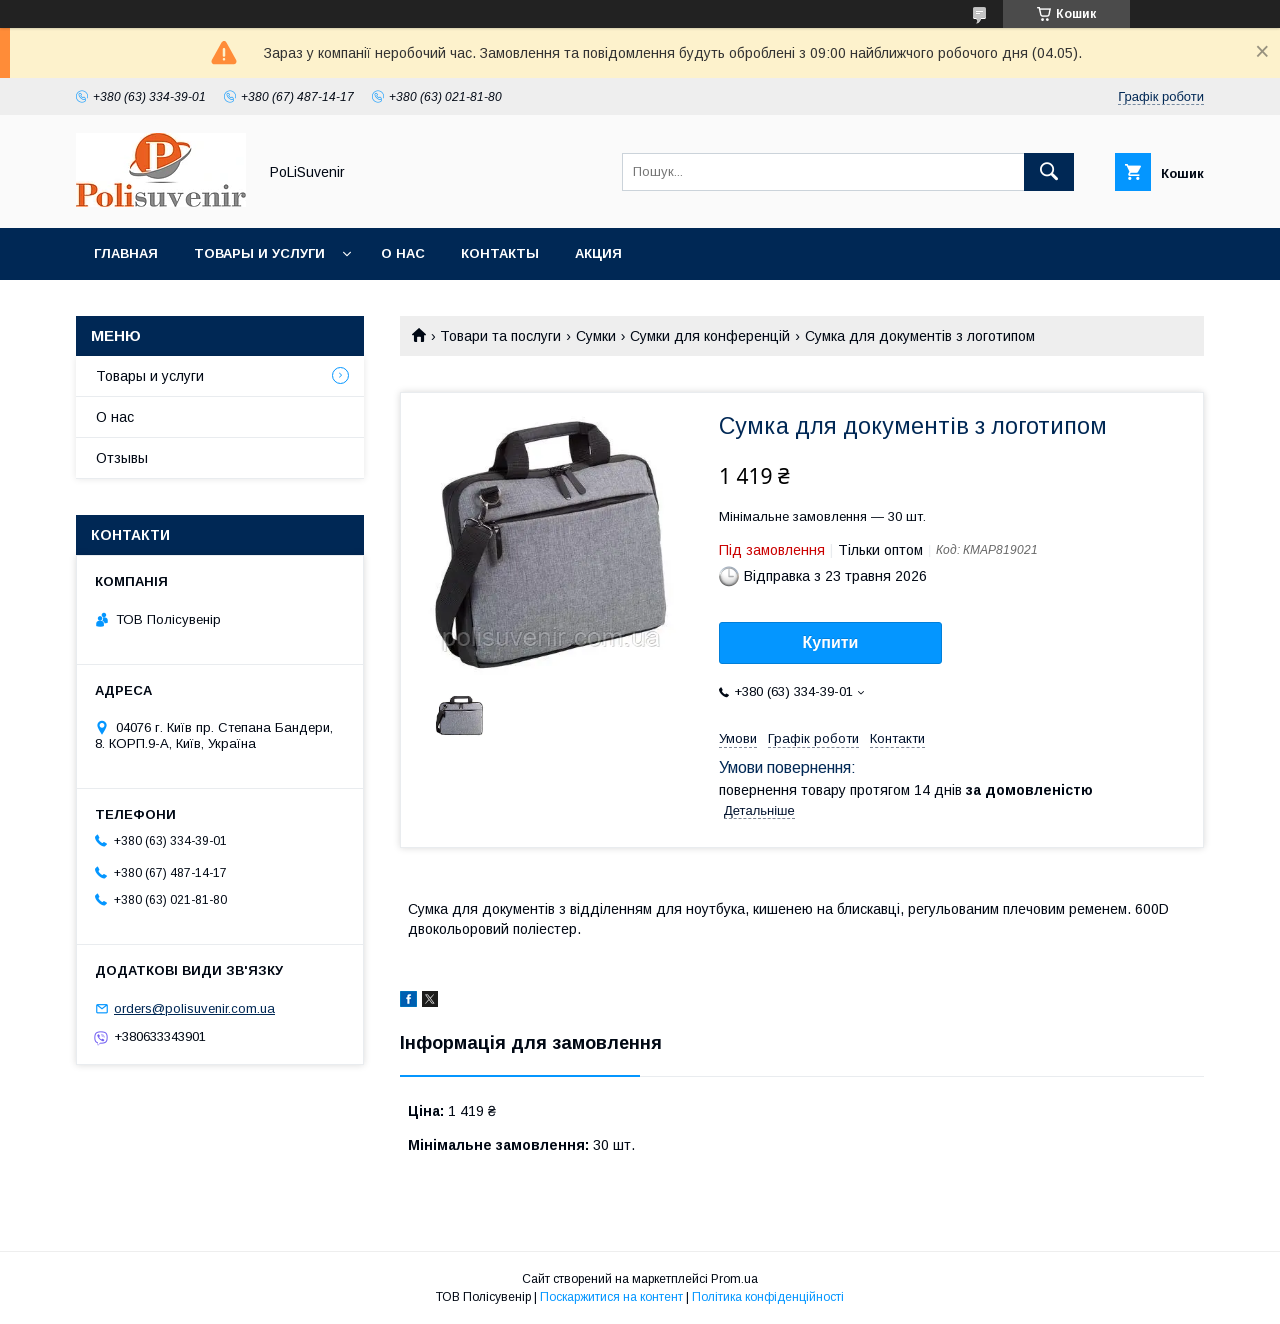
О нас (403, 253)
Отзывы (122, 458)
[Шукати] (1049, 172)
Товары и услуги (259, 253)
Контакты (500, 253)
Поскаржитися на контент (611, 1297)
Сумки (596, 336)
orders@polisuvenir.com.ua (194, 1008)
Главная (126, 253)
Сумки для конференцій (710, 336)
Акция (598, 253)
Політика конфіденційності (768, 1297)
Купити (831, 642)
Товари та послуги (500, 336)
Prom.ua (734, 1279)
